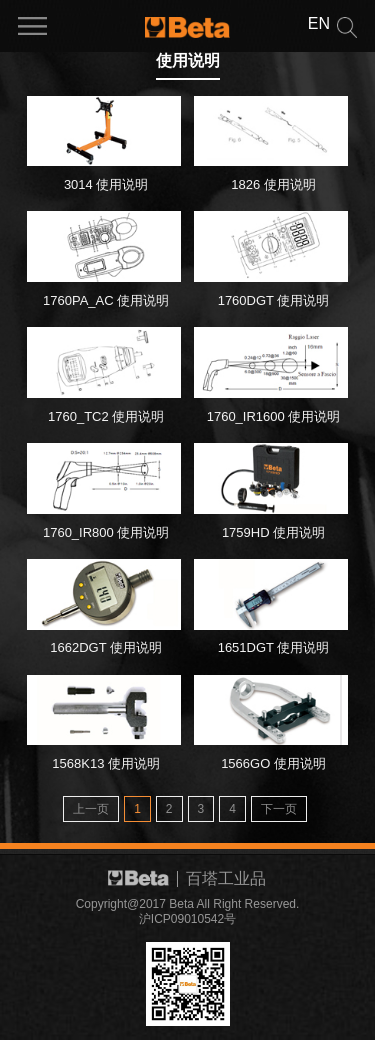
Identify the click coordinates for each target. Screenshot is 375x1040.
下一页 (279, 809)
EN (319, 23)
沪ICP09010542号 (187, 919)
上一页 (91, 809)
